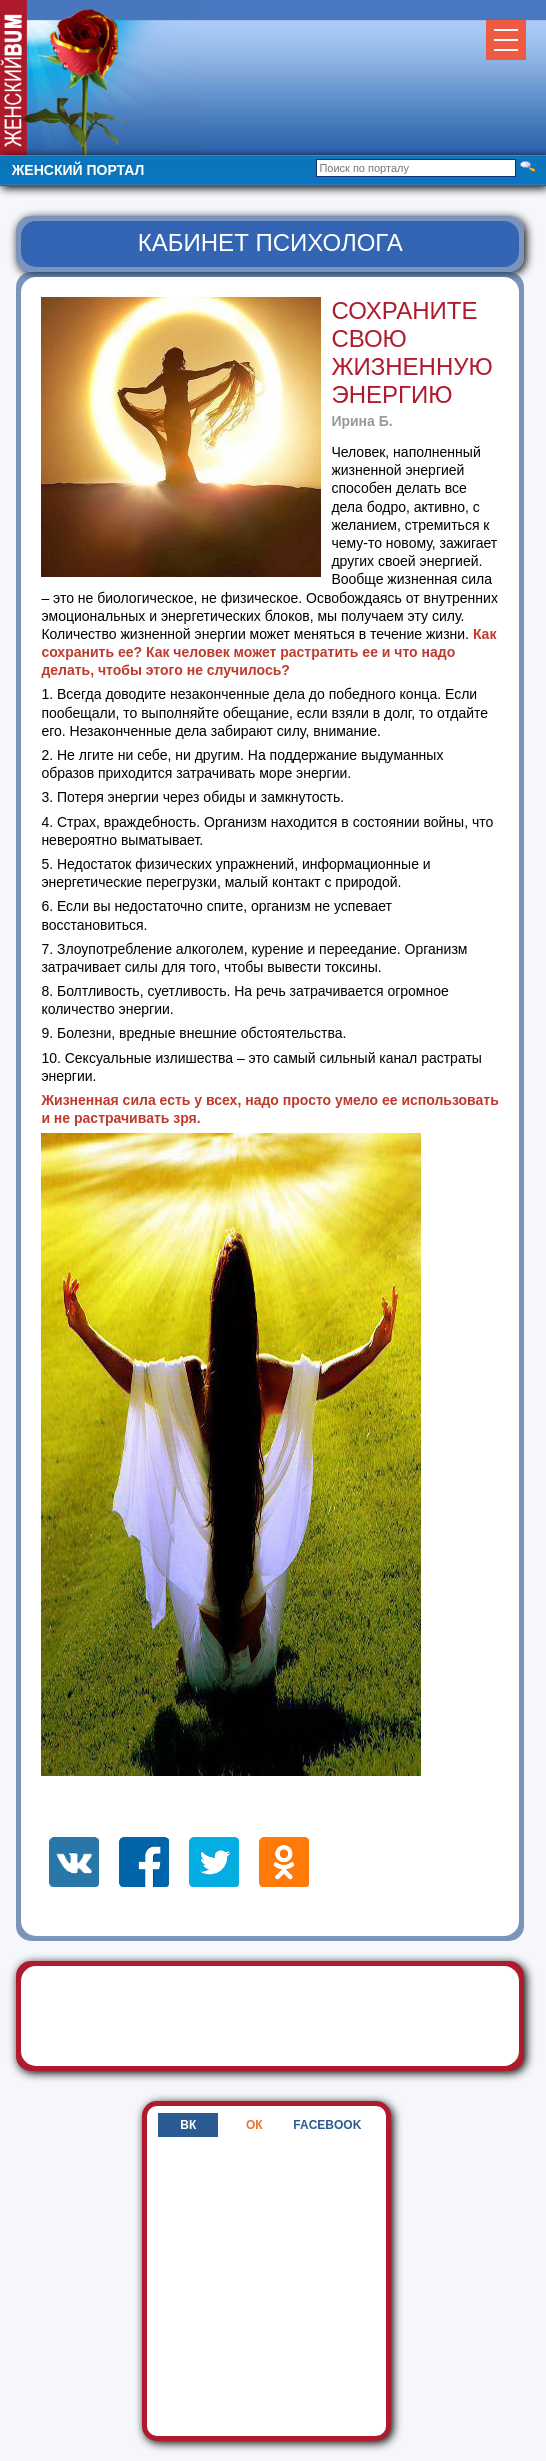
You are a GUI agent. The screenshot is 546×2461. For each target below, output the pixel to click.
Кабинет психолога (270, 242)
